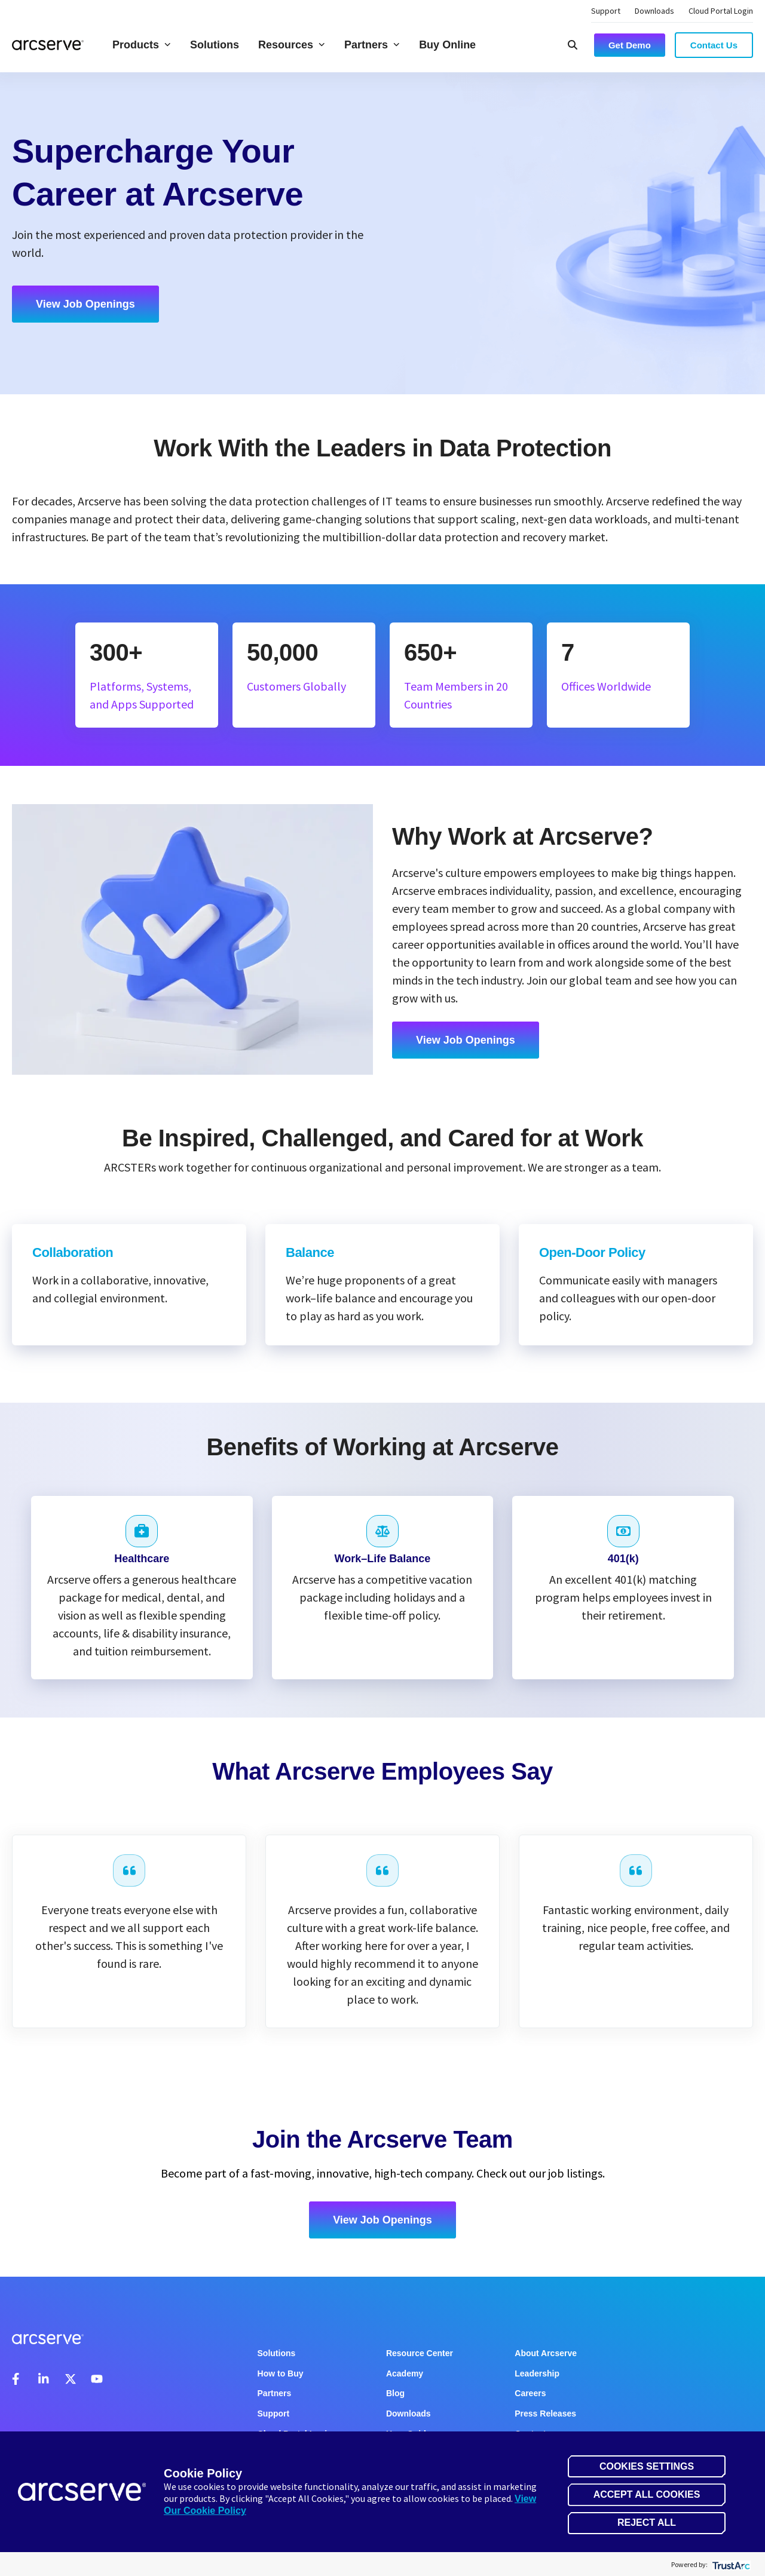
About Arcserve (546, 2353)
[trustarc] (730, 2564)
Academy (404, 2373)
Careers (530, 2393)
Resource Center (419, 2353)
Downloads (654, 10)
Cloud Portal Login (720, 10)
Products (141, 45)
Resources (291, 45)
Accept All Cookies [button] (646, 2494)
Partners (372, 45)
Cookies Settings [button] (646, 2466)
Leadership (537, 2373)
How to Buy (281, 2373)
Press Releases (545, 2413)
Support (605, 10)
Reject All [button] (646, 2522)
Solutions (214, 45)
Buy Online (447, 45)
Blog (395, 2393)
